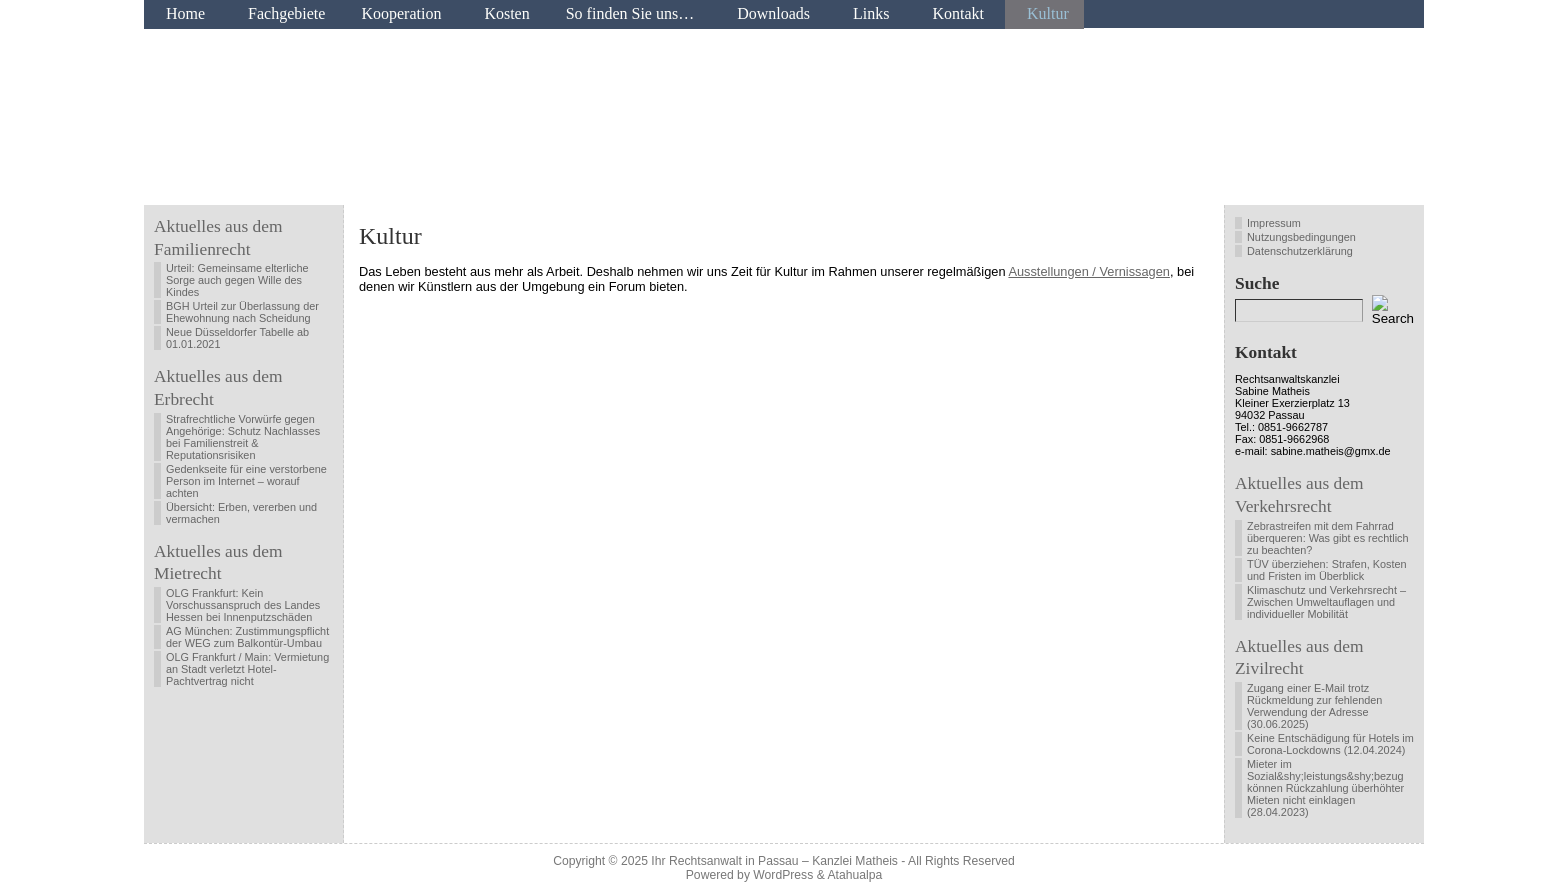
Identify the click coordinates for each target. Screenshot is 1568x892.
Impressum (1274, 223)
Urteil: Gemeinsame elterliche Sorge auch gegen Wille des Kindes (237, 280)
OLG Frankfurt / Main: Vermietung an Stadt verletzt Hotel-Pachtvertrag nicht (247, 669)
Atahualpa (854, 875)
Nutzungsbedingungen (1301, 237)
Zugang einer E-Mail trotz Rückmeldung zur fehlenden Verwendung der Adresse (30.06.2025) (1314, 706)
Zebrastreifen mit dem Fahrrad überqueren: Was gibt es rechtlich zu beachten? (1328, 538)
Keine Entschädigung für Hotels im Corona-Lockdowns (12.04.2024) (1330, 744)
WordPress (783, 875)
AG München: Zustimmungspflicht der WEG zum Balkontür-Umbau (247, 637)
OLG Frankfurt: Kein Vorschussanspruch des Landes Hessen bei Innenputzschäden (243, 605)
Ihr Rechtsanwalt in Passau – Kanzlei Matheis (774, 861)
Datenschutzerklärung (1300, 251)
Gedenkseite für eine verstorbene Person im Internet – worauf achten (246, 481)
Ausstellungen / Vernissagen (1089, 271)
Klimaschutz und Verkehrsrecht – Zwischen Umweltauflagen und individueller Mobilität (1326, 602)
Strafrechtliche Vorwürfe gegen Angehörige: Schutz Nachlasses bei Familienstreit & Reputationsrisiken (243, 437)
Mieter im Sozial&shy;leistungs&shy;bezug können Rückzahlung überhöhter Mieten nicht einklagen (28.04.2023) (1325, 788)
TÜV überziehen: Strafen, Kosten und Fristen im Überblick (1327, 570)
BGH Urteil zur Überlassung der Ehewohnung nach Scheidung (242, 312)
